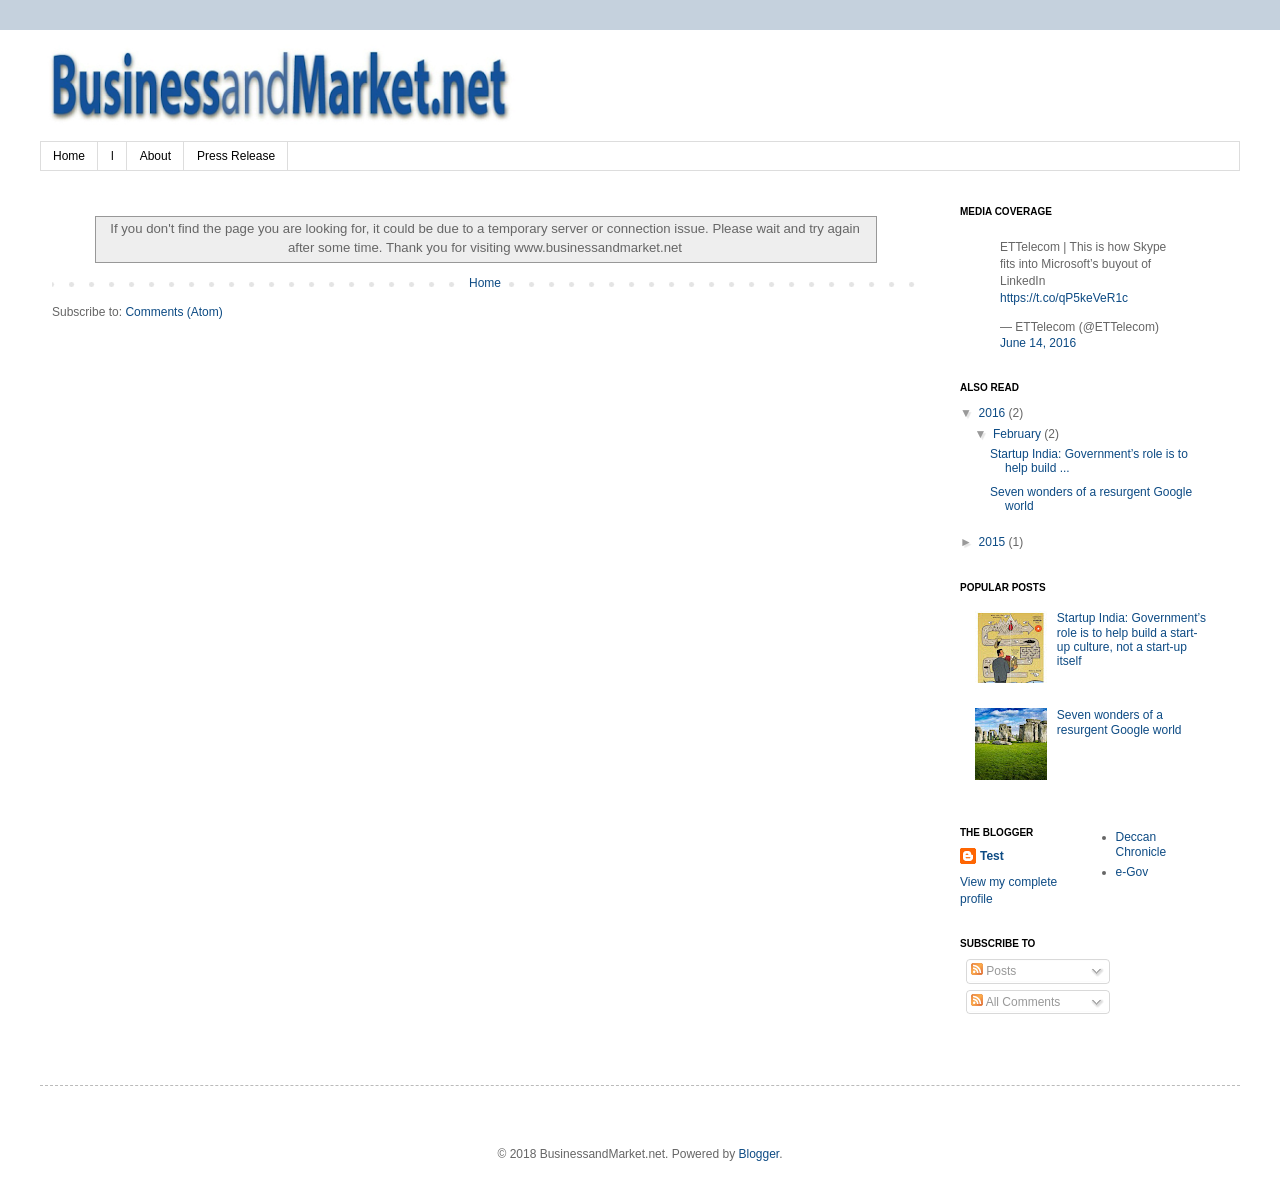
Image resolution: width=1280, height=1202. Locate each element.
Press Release (236, 156)
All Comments (1015, 1002)
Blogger (758, 1154)
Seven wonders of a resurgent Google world (1119, 722)
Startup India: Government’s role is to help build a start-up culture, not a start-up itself (1131, 639)
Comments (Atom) (173, 312)
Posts (993, 971)
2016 (994, 413)
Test (992, 856)
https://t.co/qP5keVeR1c (1064, 298)
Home (69, 156)
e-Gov (1132, 872)
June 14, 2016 (1038, 343)
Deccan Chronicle (1141, 844)
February (1018, 434)
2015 (994, 542)
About (155, 156)
